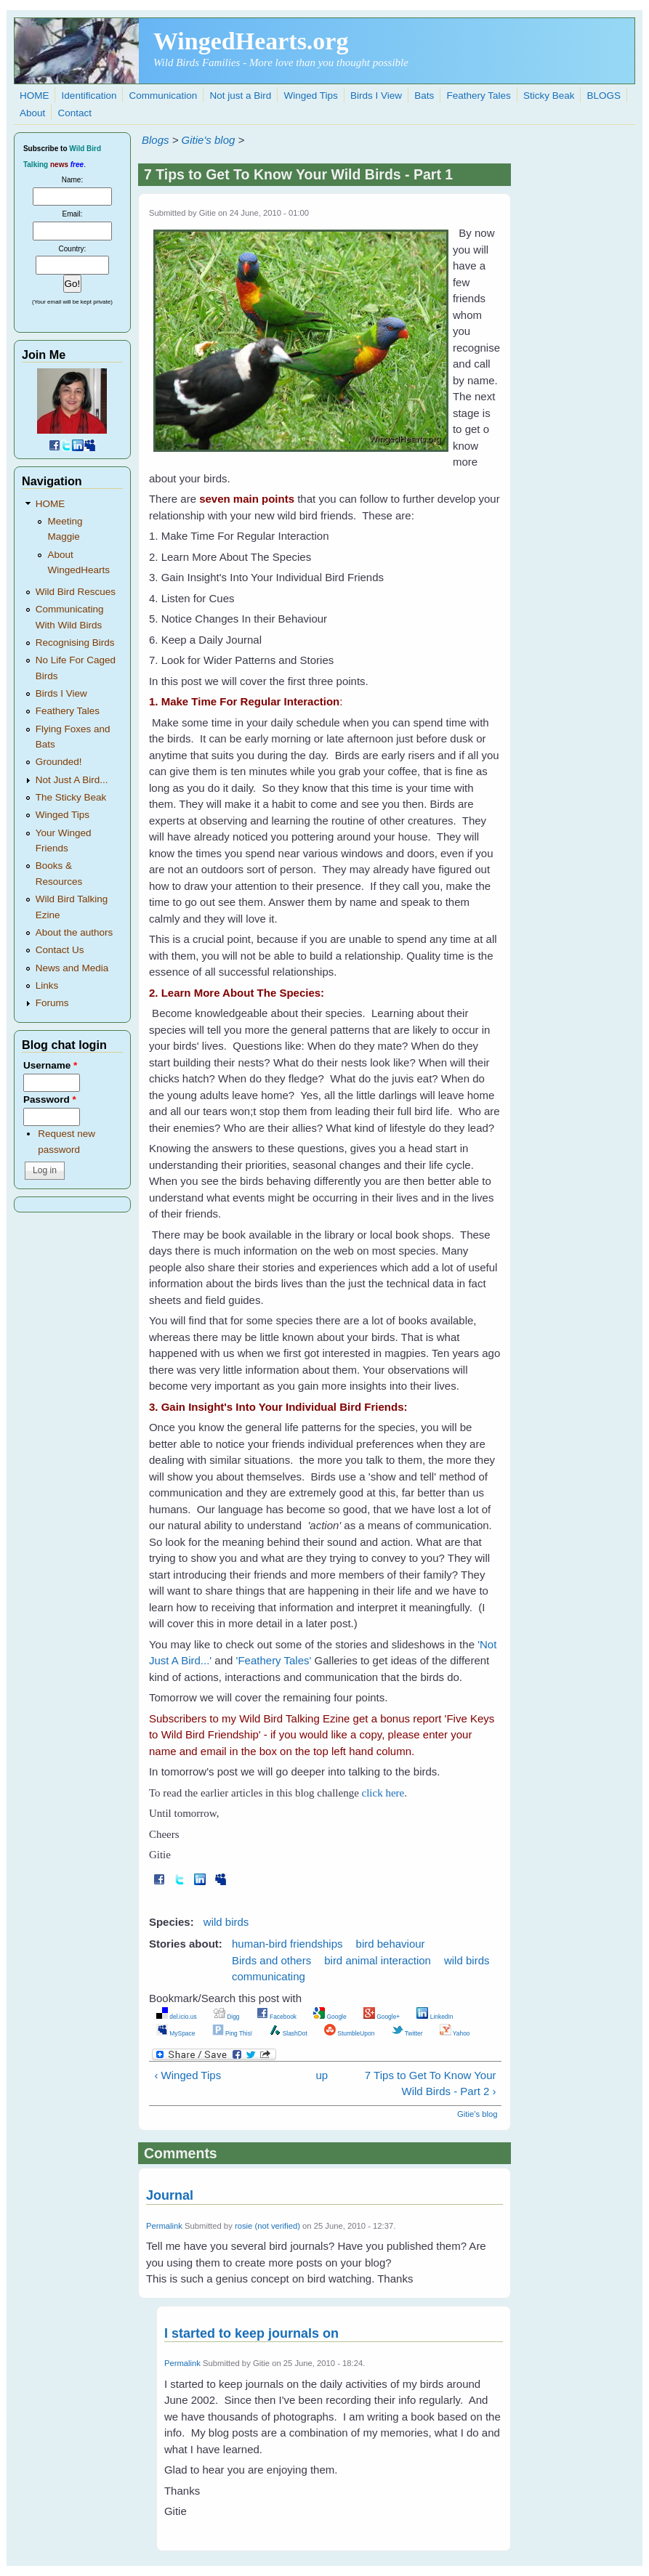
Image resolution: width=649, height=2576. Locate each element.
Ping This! (232, 2033)
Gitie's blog (208, 140)
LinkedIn (434, 2016)
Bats (424, 95)
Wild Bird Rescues (76, 591)
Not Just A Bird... (72, 779)
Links (47, 985)
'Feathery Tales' (274, 1660)
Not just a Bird (241, 95)
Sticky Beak (549, 95)
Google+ (381, 2016)
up (321, 2075)
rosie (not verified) (267, 2225)
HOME (34, 95)
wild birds (226, 1922)
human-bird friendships (287, 1943)
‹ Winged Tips (187, 2075)
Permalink (164, 2225)
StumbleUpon (349, 2033)
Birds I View (376, 95)
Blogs (155, 140)
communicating (268, 1976)
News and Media (72, 968)
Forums (52, 1002)
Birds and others (271, 1960)
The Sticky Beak (71, 797)
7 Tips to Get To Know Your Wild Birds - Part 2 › (430, 2083)
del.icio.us (176, 2016)
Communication (163, 95)
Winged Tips (311, 95)
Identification (89, 95)
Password (49, 1099)
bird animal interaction (377, 1960)
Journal (169, 2195)
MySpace (175, 2033)
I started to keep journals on (251, 2333)
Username (50, 1065)
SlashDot (288, 2033)
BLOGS (604, 95)
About (32, 113)
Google (330, 2016)
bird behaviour (390, 1943)
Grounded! (59, 761)
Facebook (277, 2016)
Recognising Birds (75, 642)
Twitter (407, 2033)
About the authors (74, 932)
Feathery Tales (478, 95)
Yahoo (455, 2033)
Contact (74, 113)
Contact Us (60, 949)
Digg (227, 2016)
